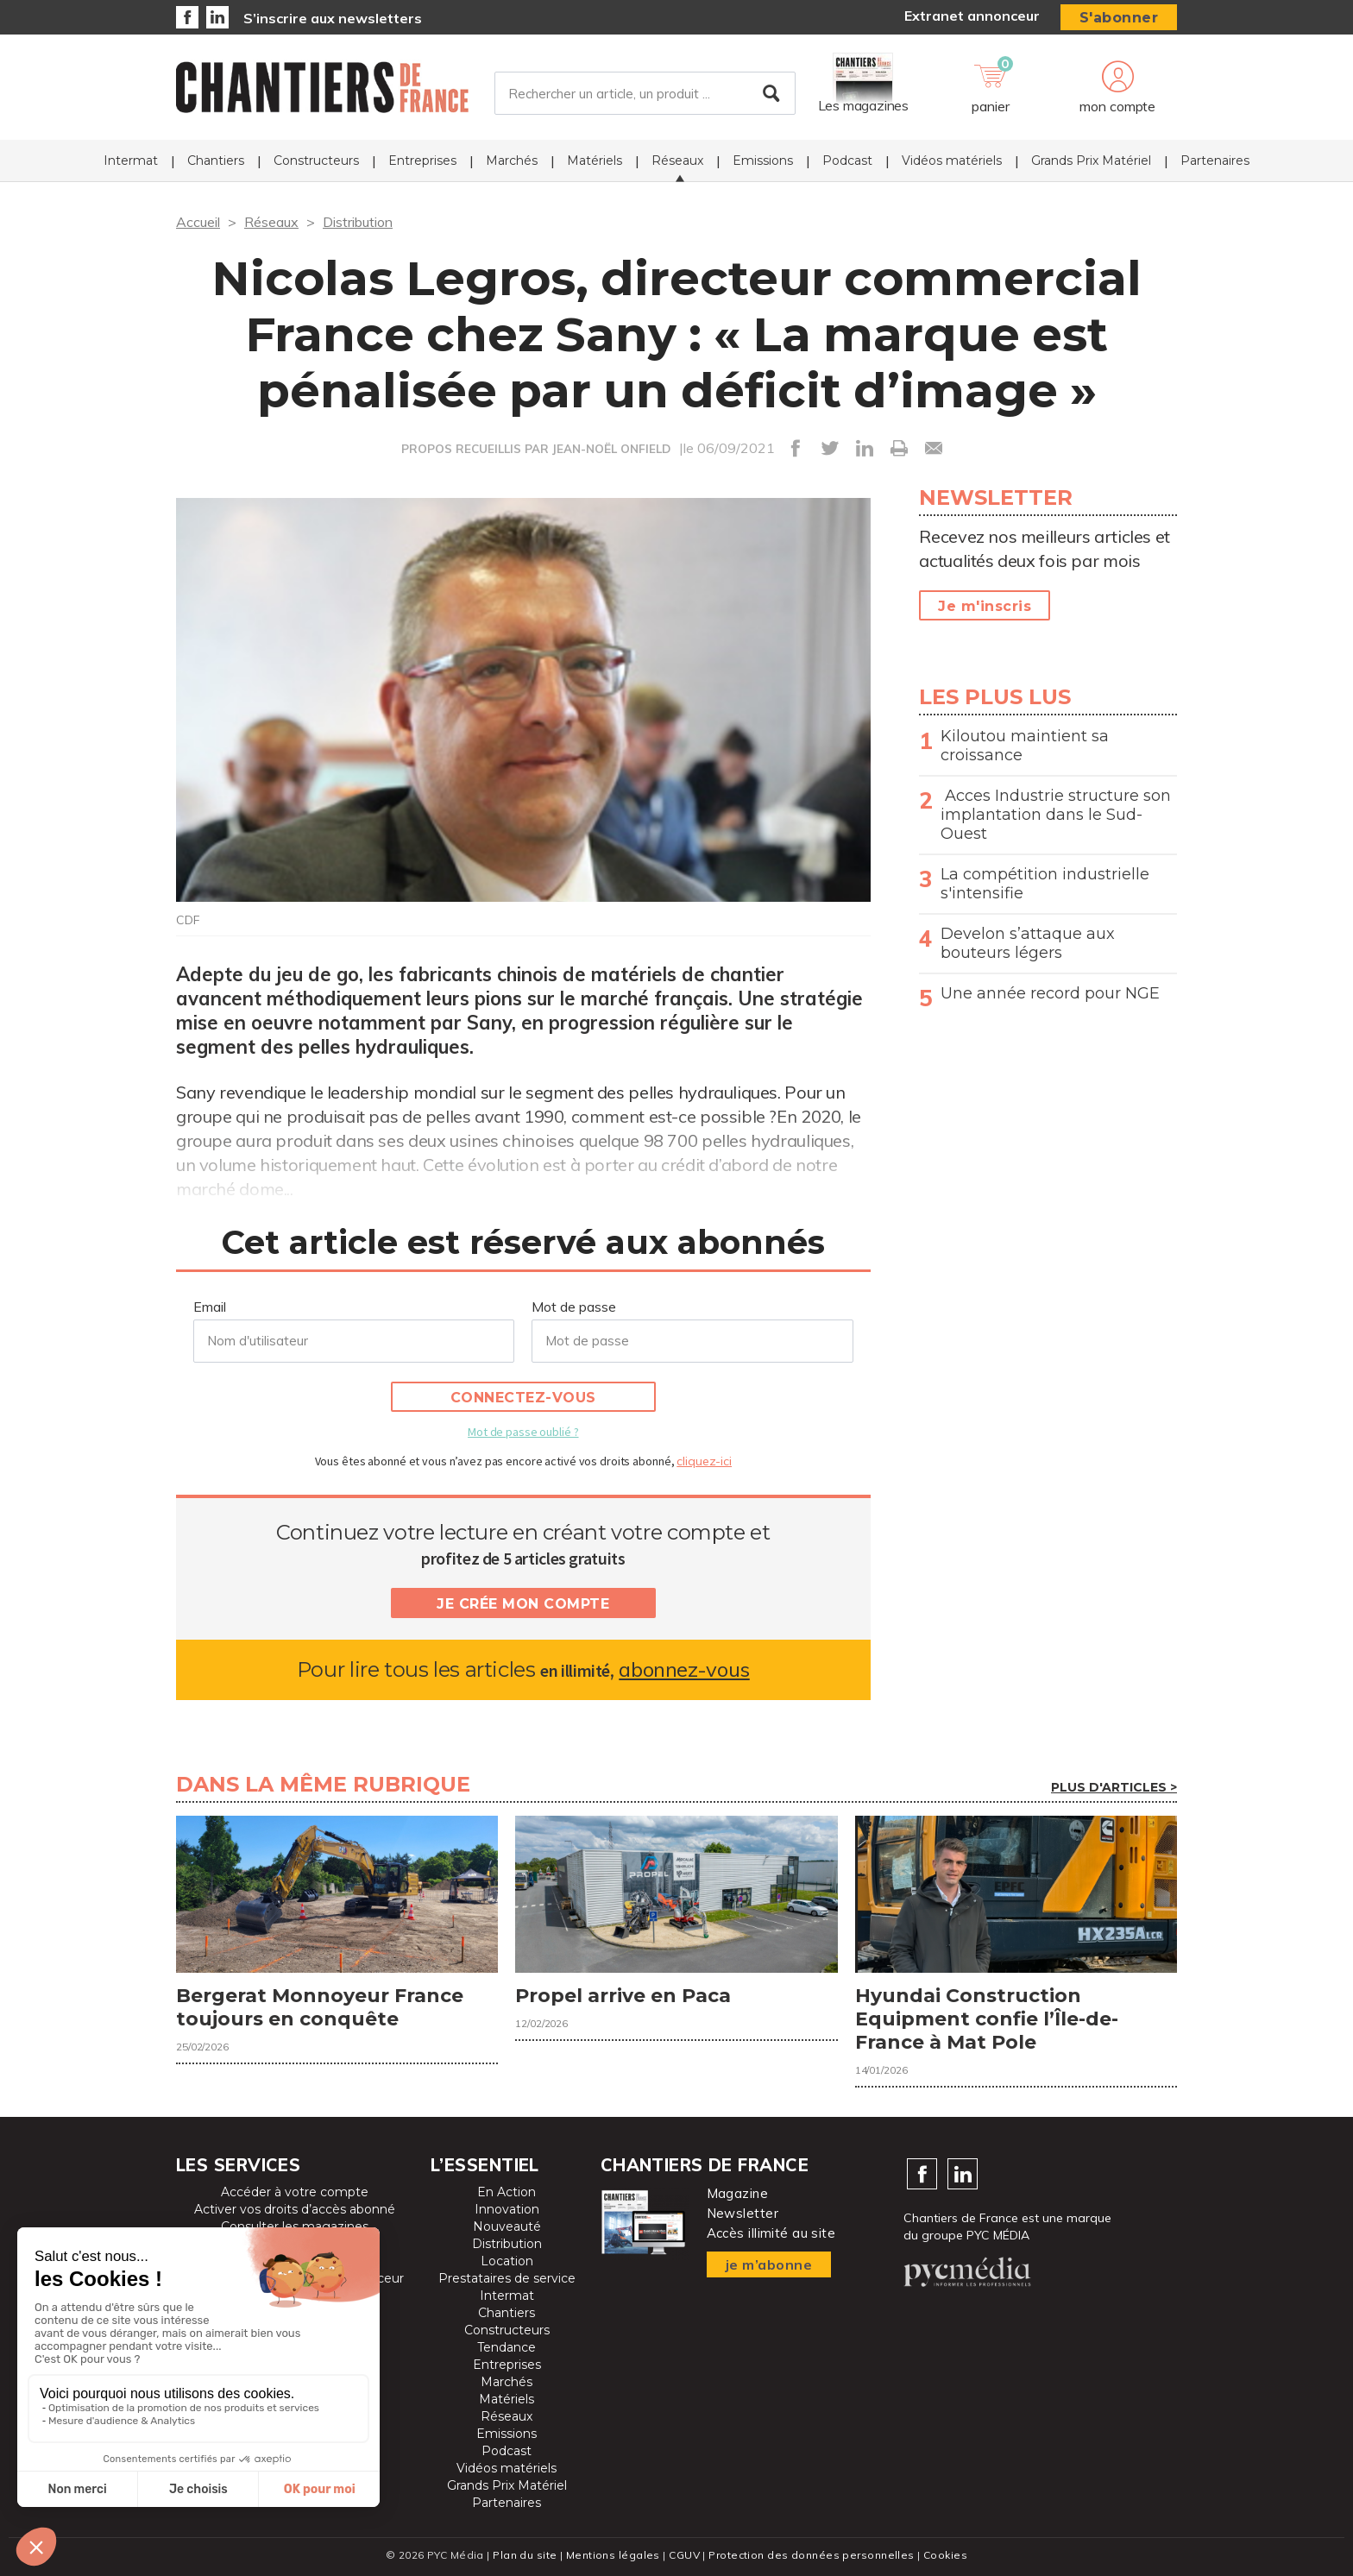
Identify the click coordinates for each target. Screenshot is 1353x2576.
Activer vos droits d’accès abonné (294, 2209)
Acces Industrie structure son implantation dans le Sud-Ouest (1056, 814)
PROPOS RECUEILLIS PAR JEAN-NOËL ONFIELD (535, 449)
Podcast (847, 160)
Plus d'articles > (1114, 1787)
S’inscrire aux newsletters (332, 18)
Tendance (506, 2347)
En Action (506, 2192)
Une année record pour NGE (1050, 993)
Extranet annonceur (972, 15)
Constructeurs (316, 160)
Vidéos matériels (952, 160)
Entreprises (422, 160)
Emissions (763, 160)
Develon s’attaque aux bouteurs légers (1028, 943)
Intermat (131, 160)
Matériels (594, 160)
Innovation (507, 2209)
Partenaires (1214, 160)
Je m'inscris (984, 606)
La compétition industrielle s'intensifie (1045, 884)
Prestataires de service (507, 2278)
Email (209, 1306)
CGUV (684, 2554)
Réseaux (677, 160)
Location (507, 2261)
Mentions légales (613, 2554)
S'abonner (1119, 17)
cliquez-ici (704, 1461)
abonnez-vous (684, 1669)
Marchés (512, 160)
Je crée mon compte (523, 1604)
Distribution (358, 221)
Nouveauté (507, 2226)
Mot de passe (574, 1306)
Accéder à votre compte (294, 2192)
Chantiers (215, 160)
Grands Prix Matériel (1091, 160)
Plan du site (525, 2554)
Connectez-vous (523, 1397)
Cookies (945, 2554)
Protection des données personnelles (811, 2554)
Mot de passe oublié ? (523, 1432)
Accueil (198, 221)
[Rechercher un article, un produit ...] (645, 94)
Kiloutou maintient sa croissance (1025, 746)
